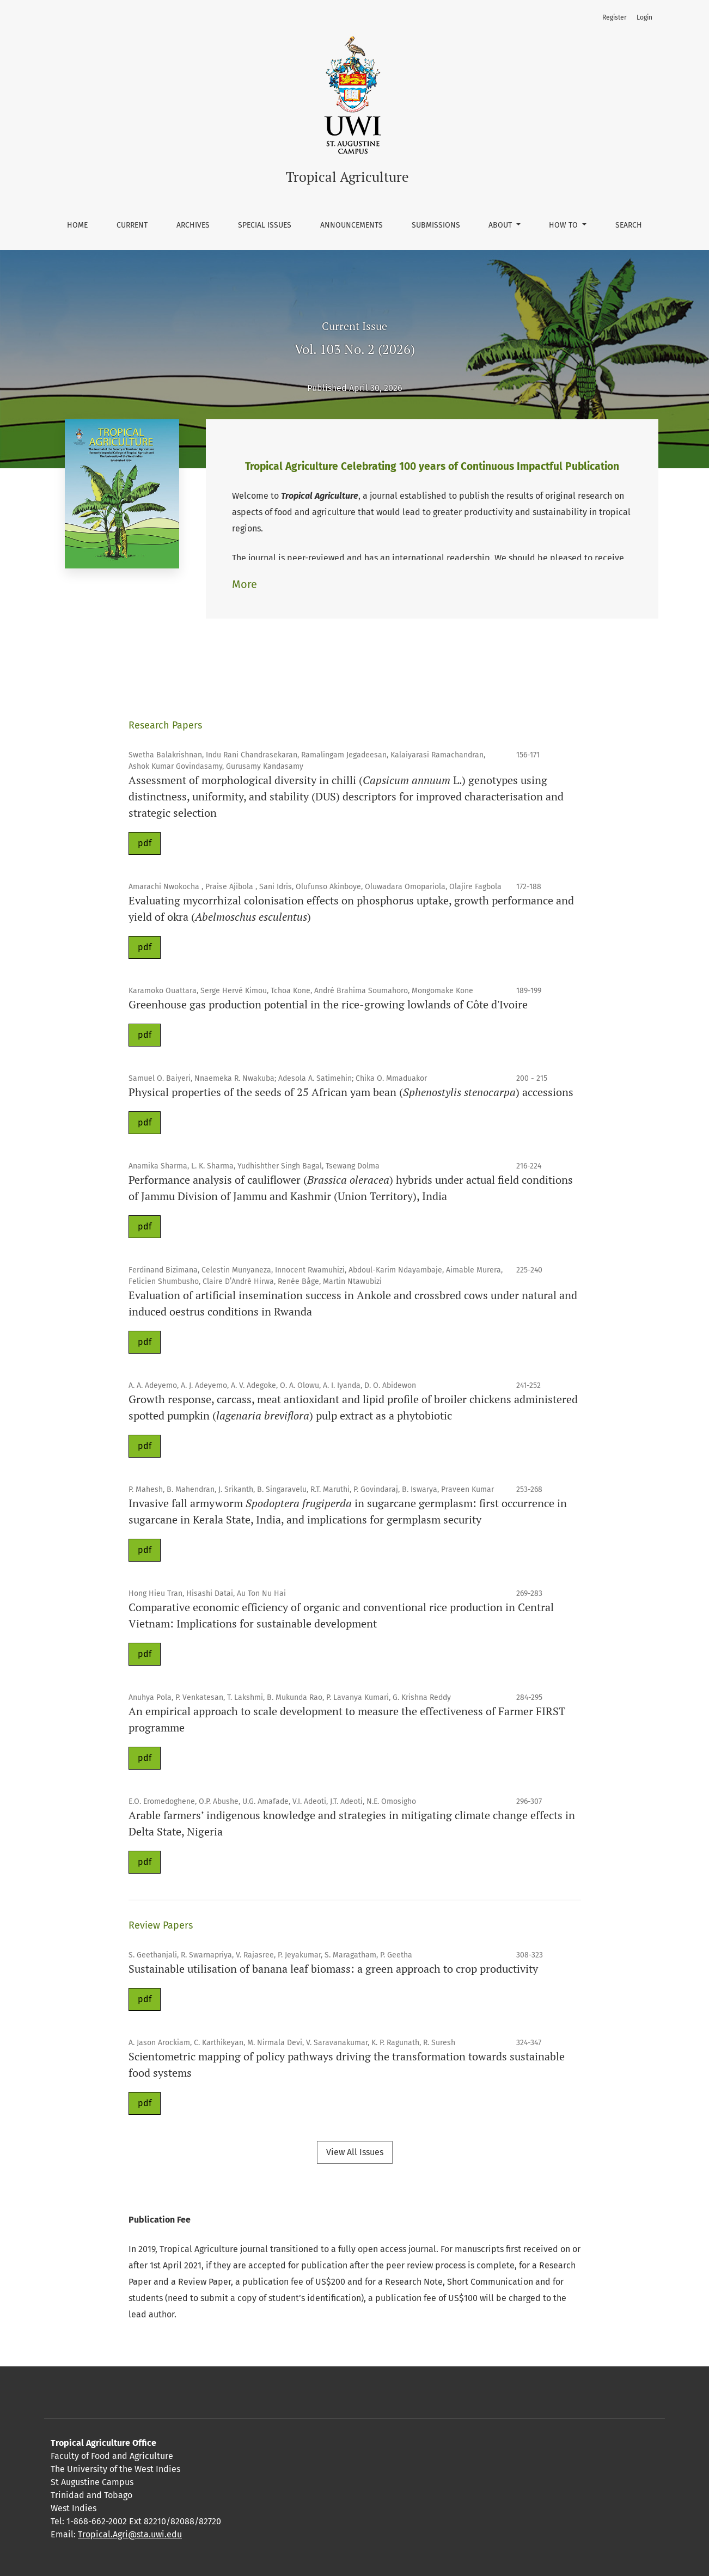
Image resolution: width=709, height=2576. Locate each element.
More (244, 584)
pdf (144, 843)
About (501, 225)
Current (132, 225)
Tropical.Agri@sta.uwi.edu (130, 2534)
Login (644, 17)
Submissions (436, 225)
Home (77, 225)
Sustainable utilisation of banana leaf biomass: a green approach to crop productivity (333, 1968)
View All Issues (354, 2152)
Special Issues (264, 225)
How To (564, 225)
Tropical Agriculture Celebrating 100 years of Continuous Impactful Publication (432, 466)
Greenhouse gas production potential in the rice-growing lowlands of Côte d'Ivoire (328, 1004)
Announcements (351, 225)
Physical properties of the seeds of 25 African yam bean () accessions (351, 1092)
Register (614, 17)
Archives (193, 225)
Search (628, 225)
